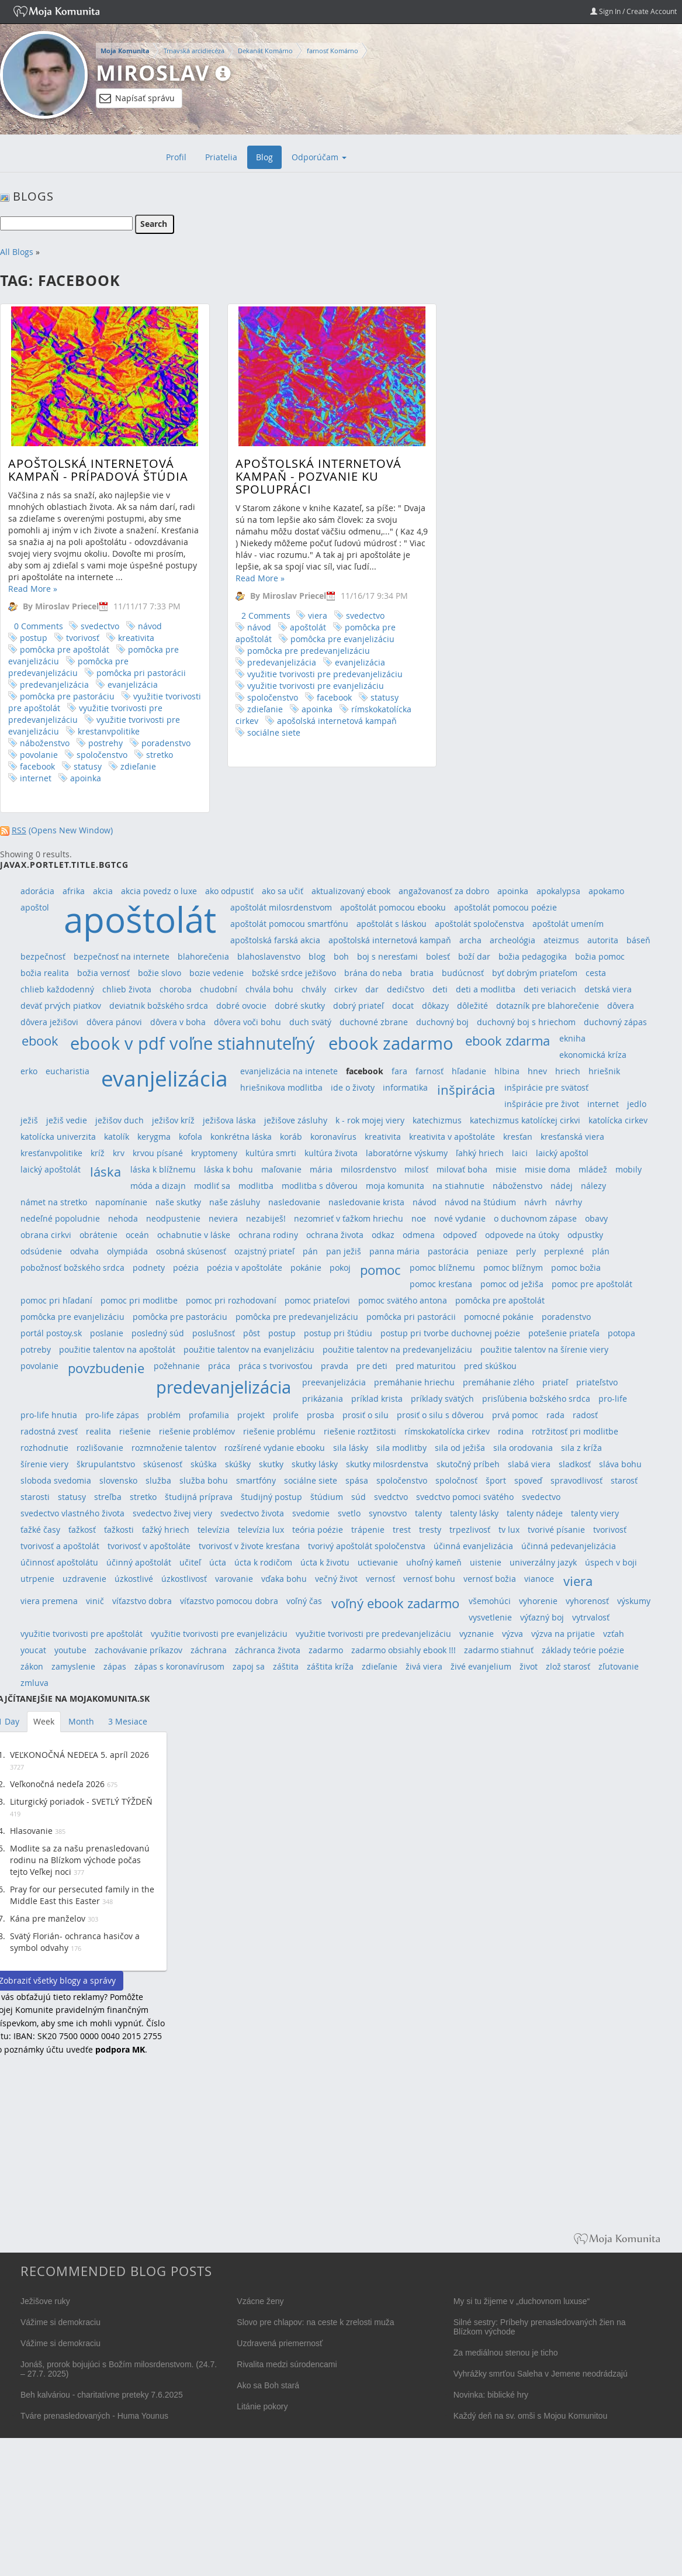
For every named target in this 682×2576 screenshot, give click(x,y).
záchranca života (267, 1650)
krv (118, 1152)
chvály (314, 989)
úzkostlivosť (184, 1578)
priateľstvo (597, 1382)
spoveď (528, 1480)
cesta (596, 972)
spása (356, 1480)
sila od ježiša (460, 1447)
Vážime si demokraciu (60, 2322)
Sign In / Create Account (633, 11)
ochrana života (334, 1234)
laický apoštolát (50, 1169)
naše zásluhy (234, 1202)
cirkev (345, 989)
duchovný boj (442, 1021)
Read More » (32, 588)
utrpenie (37, 1578)
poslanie (106, 1333)
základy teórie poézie (583, 1650)
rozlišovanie (100, 1447)
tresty (430, 1529)
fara (399, 1071)
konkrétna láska (241, 1136)
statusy (88, 766)
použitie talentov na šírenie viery (544, 1349)
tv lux (509, 1529)
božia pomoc (600, 956)
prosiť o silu (365, 1414)
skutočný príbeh (468, 1464)
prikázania (322, 1398)
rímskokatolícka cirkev (447, 1431)
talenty (428, 1513)
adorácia (37, 890)
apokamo (606, 890)
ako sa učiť (282, 890)
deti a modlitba (485, 989)
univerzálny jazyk (543, 1562)
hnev (537, 1071)
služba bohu (203, 1480)
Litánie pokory (262, 2406)
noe (418, 1218)
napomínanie (121, 1202)
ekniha (572, 1038)
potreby (35, 1349)
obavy (596, 1218)
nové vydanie (460, 1218)
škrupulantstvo (106, 1464)
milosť (416, 1169)
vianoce (539, 1578)
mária (321, 1169)
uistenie (485, 1562)
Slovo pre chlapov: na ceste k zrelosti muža (315, 2322)
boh (341, 956)
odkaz (383, 1234)
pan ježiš (343, 1251)
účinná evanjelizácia (473, 1545)
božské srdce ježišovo (294, 972)
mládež (593, 1169)
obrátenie (98, 1234)
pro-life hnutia (48, 1414)
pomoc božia (576, 1267)
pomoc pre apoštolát (592, 1283)
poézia (186, 1267)
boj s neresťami (387, 956)
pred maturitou (426, 1365)
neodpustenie (173, 1218)
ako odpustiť (229, 890)
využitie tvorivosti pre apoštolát (81, 1633)
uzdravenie (84, 1578)
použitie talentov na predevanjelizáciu (397, 1349)
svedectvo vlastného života (72, 1513)
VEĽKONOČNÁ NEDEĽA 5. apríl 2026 (79, 1754)
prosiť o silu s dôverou (440, 1414)
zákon (31, 1666)
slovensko (118, 1480)
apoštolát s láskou (391, 923)
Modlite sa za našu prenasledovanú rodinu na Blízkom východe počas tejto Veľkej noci (80, 1860)
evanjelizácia (133, 684)
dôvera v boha (178, 1021)
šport (496, 1480)
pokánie (305, 1267)
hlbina (507, 1071)
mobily (628, 1169)
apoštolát (270, 627)
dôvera (620, 1005)
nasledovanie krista (366, 1202)
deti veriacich (550, 989)
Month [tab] (81, 1721)
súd (358, 1496)
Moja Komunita (125, 51)
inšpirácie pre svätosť (546, 1087)
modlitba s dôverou (320, 1185)
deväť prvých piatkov (60, 1005)
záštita (286, 1666)
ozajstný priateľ (264, 1251)
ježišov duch (119, 1120)
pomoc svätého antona (402, 1300)
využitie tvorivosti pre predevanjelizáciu (287, 674)
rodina (511, 1431)
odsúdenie (41, 1251)
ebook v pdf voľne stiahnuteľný (192, 1043)
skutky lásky (315, 1464)
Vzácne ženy (260, 2301)
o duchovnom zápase (535, 1218)
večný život (336, 1578)
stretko (159, 754)
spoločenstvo (102, 754)
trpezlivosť (469, 1529)
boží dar (474, 956)
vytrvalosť (591, 1617)
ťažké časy (40, 1529)
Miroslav (152, 72)
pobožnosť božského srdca (72, 1267)
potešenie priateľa (564, 1333)
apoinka (85, 778)
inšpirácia (466, 1089)
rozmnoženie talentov (173, 1447)
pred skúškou (490, 1365)
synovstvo (388, 1513)
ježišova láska (229, 1120)
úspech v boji (611, 1562)
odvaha (84, 1251)
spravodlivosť (577, 1480)
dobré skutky (300, 1005)
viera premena (49, 1600)
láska (105, 1171)
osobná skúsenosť (191, 1251)
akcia (103, 890)
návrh (535, 1202)
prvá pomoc (515, 1414)
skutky (271, 1464)
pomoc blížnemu (442, 1267)
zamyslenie (73, 1666)
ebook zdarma (507, 1040)
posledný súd (157, 1333)
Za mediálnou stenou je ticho (505, 2352)
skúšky (238, 1464)
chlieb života (126, 989)
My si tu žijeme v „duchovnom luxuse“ (521, 2301)
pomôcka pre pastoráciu (67, 696)
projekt (251, 1414)
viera (280, 615)
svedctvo (391, 1496)
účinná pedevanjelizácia (568, 1545)
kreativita (136, 637)
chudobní (218, 989)
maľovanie (281, 1169)
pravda (334, 1365)
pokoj (340, 1267)
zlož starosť (568, 1666)
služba (158, 1480)
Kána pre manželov (47, 1918)
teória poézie (317, 1529)
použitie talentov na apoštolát (117, 1349)
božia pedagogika (532, 956)
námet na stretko (53, 1202)
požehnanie (177, 1365)
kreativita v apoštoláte (452, 1136)
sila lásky (350, 1447)
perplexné (564, 1251)
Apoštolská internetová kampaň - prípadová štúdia (98, 470)
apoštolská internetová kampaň (389, 940)
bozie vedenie (216, 972)
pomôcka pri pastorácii (141, 672)
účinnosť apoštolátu (59, 1562)
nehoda (123, 1218)
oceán (137, 1234)
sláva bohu (620, 1464)
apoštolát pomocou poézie (505, 907)
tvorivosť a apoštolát (59, 1545)
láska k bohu (228, 1169)
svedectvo (100, 626)
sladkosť (575, 1464)
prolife (286, 1414)
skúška (204, 1464)
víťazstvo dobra (142, 1600)
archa (470, 940)
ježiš (29, 1120)
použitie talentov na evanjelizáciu (249, 1349)
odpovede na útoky (522, 1234)
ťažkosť (82, 1529)
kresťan (517, 1136)
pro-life (612, 1398)
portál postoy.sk (51, 1333)
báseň (638, 940)
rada (555, 1414)
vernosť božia (489, 1578)
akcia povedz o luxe (159, 890)
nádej (562, 1185)
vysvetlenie (490, 1617)
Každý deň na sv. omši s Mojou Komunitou (530, 2415)
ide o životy (353, 1087)
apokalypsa (558, 890)
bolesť (438, 956)
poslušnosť (213, 1333)
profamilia (209, 1414)
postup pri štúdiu (338, 1333)
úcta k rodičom (263, 1562)
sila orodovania (523, 1447)
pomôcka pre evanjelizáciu (305, 638)
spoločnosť (456, 1480)
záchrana (209, 1650)
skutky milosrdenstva (387, 1464)
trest (402, 1529)
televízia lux (261, 1529)
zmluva (34, 1682)
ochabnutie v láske (193, 1234)
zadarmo (326, 1650)
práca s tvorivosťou (275, 1365)
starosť (624, 1480)
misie (506, 1169)
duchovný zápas (615, 1021)
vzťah (613, 1633)
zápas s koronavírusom (179, 1666)
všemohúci (490, 1600)
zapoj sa (249, 1666)
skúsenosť (162, 1464)
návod (150, 626)
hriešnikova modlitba (281, 1087)
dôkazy (435, 1005)
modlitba (256, 1185)
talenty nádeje (535, 1513)
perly (526, 1251)
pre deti (371, 1365)
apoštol (34, 907)
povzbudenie (106, 1368)
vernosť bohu (429, 1578)
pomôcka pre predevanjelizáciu (68, 667)
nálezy (593, 1185)
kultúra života (331, 1152)
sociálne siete (236, 732)
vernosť (380, 1578)
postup (33, 637)
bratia (422, 972)
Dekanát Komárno (265, 50)
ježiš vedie (66, 1120)
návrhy (568, 1202)
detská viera (608, 989)
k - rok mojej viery (369, 1120)
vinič (95, 1600)
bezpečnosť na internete (121, 956)
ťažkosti (119, 1529)
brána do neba (373, 972)
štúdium (326, 1496)
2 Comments (228, 615)
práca (219, 1365)
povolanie (39, 754)
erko (28, 1071)
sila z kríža (581, 1447)
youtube (70, 1650)
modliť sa (212, 1185)
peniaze (492, 1251)
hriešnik (604, 1071)
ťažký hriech (165, 1529)
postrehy (105, 743)
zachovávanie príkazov (138, 1650)
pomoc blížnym (513, 1267)
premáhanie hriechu (414, 1382)
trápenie (368, 1529)
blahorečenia (203, 956)
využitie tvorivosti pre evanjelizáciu (278, 685)
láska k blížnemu (163, 1169)
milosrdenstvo (368, 1169)
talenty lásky (474, 1513)
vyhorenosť (587, 1600)
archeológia (512, 940)
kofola (190, 1136)
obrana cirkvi (45, 1234)
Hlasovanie (31, 1830)
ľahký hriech (480, 1152)
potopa (621, 1333)
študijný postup (271, 1496)
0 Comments (38, 626)
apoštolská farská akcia (275, 940)
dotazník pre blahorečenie (547, 1005)
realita (98, 1431)
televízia (214, 1529)
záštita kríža (330, 1666)
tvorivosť (82, 637)
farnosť (430, 1071)
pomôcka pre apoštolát (64, 649)
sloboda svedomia (55, 1480)
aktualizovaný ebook (350, 890)
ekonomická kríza (592, 1054)
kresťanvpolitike (51, 1152)
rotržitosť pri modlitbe (575, 1431)
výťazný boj (542, 1617)
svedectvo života (252, 1513)
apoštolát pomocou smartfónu (289, 923)
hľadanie (469, 1071)
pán (310, 1251)
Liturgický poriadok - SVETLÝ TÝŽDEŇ (81, 1801)
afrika (74, 890)
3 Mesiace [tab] (127, 1721)
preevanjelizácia (334, 1382)
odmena (419, 1234)
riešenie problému (279, 1431)
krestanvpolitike (109, 731)
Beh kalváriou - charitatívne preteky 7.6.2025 (101, 2394)
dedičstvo (405, 989)
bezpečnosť (42, 956)
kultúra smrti (270, 1152)
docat (403, 1005)
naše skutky (178, 1202)
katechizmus (437, 1120)
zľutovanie (618, 1666)
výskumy (633, 1600)
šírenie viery (44, 1464)
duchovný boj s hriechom (526, 1021)
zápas (114, 1666)
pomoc (380, 1269)
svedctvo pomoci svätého (465, 1496)
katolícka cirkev (618, 1120)
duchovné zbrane (374, 1021)
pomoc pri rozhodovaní (231, 1300)
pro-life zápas (112, 1414)
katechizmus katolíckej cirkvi (525, 1120)
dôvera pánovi (114, 1021)
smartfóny (256, 1480)
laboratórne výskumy (407, 1152)
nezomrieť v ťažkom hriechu (348, 1218)
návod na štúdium (480, 1202)
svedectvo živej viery (172, 1513)
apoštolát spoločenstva (479, 923)
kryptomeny (214, 1152)
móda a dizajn (158, 1185)
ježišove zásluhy (295, 1120)
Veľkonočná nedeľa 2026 (57, 1783)
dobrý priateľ (358, 1005)
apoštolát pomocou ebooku (393, 907)
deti (440, 989)
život (529, 1666)
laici (520, 1152)
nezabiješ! (266, 1218)
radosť (585, 1414)
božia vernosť (103, 972)
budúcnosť (463, 972)
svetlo (349, 1513)
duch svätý (310, 1021)
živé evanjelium (481, 1666)
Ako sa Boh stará (268, 2385)
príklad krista (377, 1398)
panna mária (394, 1251)
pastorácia (448, 1251)
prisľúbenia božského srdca (536, 1398)
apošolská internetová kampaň (299, 720)
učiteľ (190, 1562)
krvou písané (158, 1152)
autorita (602, 940)
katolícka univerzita (58, 1136)
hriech (567, 1071)
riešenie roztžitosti (360, 1431)
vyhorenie (538, 1600)
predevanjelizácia (54, 684)
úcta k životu (324, 1562)
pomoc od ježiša (511, 1283)
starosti (35, 1496)
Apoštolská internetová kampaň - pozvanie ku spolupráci (281, 476)
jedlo (636, 1103)
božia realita (44, 972)
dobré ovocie (241, 1005)
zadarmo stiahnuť (499, 1650)
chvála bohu (269, 989)
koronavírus (333, 1136)
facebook (37, 766)
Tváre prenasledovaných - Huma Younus (94, 2415)
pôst (251, 1333)
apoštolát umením (568, 923)
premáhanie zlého (498, 1382)
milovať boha (462, 1169)
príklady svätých (442, 1398)
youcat (33, 1650)
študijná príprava (199, 1496)
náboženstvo (45, 743)
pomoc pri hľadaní (56, 1300)
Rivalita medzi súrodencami (287, 2364)
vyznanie (476, 1633)
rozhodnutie (44, 1447)
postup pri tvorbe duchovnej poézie (450, 1333)
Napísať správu (137, 98)
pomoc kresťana (441, 1283)
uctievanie (378, 1562)
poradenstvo (166, 743)
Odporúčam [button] (319, 157)
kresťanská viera (572, 1136)
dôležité (472, 1005)
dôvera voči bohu (247, 1021)
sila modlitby (401, 1447)
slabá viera (529, 1464)
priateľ (555, 1382)
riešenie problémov (197, 1431)
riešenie (135, 1431)
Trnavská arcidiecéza (194, 50)
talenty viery (595, 1513)
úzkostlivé (134, 1578)
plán (601, 1251)
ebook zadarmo (390, 1043)
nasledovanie (294, 1202)
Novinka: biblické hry (490, 2394)
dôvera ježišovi (49, 1021)
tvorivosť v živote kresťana (249, 1545)
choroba (176, 989)
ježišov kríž (173, 1120)
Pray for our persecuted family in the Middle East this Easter (82, 1895)
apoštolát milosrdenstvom (281, 907)
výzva (512, 1633)
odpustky (585, 1234)
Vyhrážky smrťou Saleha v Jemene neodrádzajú (540, 2373)
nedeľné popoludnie (60, 1218)
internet (35, 778)
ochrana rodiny (268, 1234)
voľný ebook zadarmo (395, 1603)
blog (317, 956)
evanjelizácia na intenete (289, 1071)
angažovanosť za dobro (444, 890)
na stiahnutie (458, 1185)
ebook (40, 1040)
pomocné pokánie (499, 1316)
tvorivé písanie (556, 1529)
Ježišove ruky (45, 2301)
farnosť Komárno (332, 50)
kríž (98, 1152)
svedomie (311, 1513)
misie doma (547, 1169)
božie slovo (159, 972)
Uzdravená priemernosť (280, 2343)
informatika (405, 1087)
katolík (116, 1136)
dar (372, 989)
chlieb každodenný (57, 989)
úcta (217, 1562)
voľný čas (304, 1600)
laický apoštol (562, 1152)
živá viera (424, 1666)
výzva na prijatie (563, 1633)
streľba (108, 1496)
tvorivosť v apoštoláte (149, 1545)
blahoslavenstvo (268, 956)
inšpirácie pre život (541, 1103)
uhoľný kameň (434, 1562)
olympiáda (127, 1251)
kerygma (154, 1136)
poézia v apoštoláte (244, 1267)
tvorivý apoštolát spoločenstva (366, 1545)
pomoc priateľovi (317, 1300)
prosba (320, 1414)
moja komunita (395, 1185)
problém (164, 1414)
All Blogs (16, 251)
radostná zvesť (49, 1431)
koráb (291, 1136)
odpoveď (460, 1234)
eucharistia (67, 1071)
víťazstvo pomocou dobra (229, 1600)
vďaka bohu (284, 1578)
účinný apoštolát (138, 1562)
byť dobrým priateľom (534, 972)
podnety (149, 1267)
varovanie (234, 1578)
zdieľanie (138, 766)
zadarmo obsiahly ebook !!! (403, 1650)
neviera (223, 1218)
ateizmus (561, 940)
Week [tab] (43, 1721)
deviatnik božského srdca (158, 1005)
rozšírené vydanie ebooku (274, 1447)
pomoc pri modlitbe (139, 1300)
